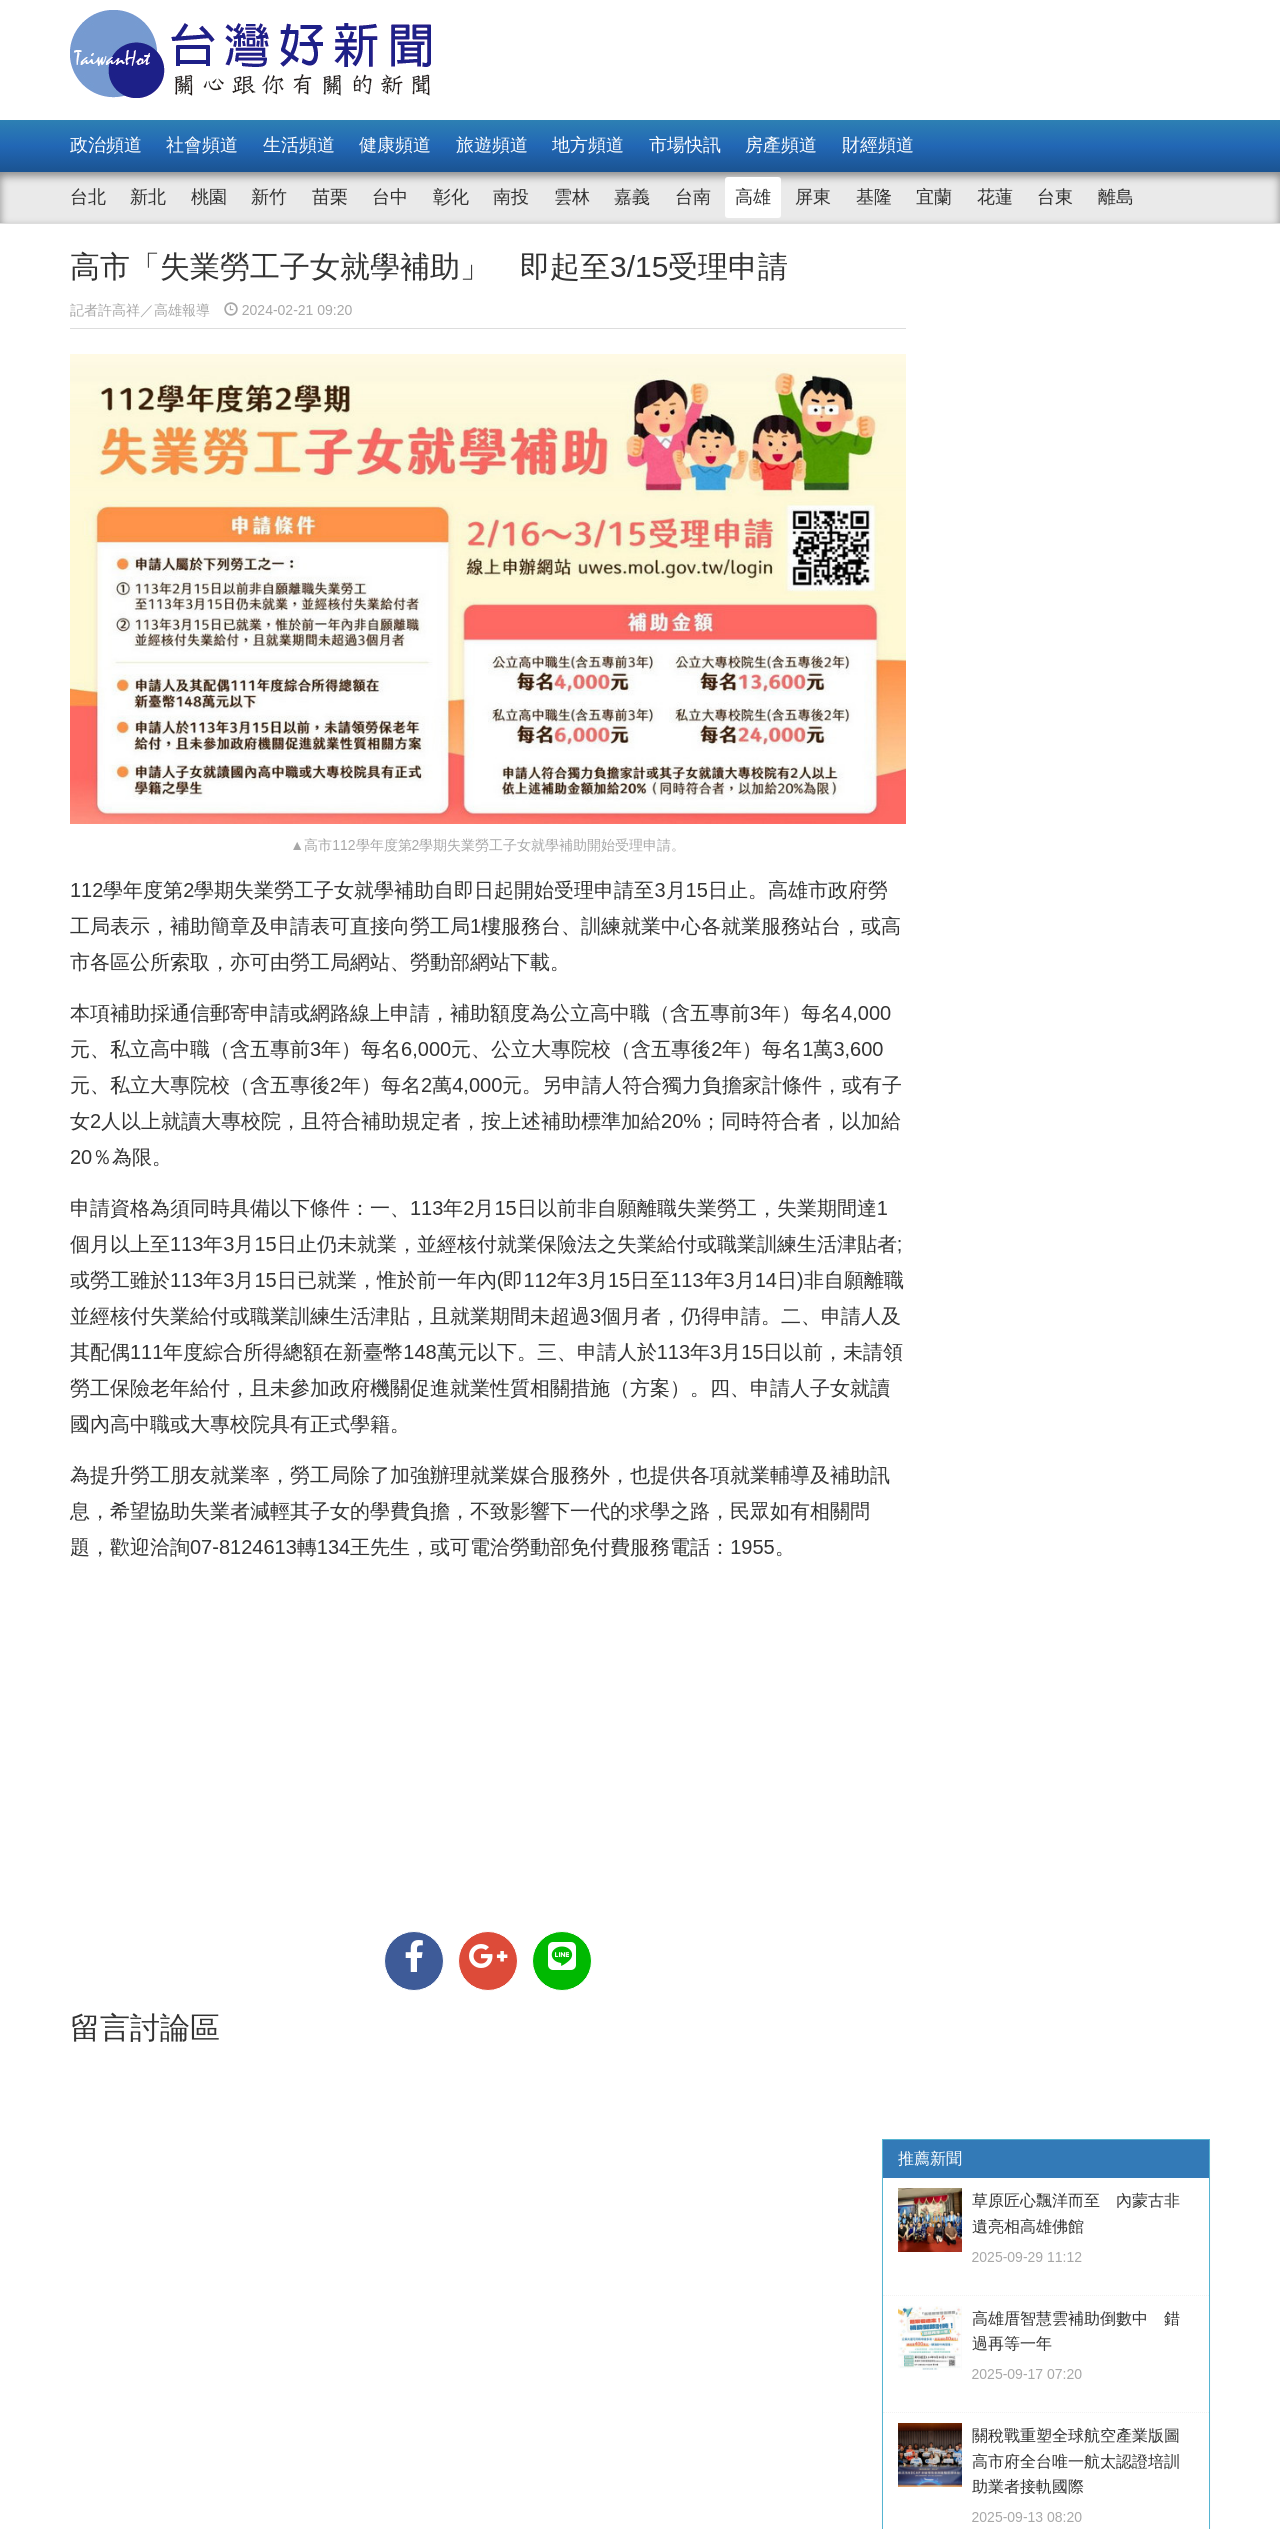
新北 (148, 197)
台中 (390, 197)
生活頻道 (299, 145)
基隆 (874, 197)
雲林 (572, 197)
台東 (1055, 197)
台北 (88, 197)
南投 (511, 197)
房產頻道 (781, 145)
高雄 (753, 197)
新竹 (269, 197)
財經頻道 (878, 145)
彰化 (451, 197)
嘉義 (632, 197)
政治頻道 (106, 145)
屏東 (813, 197)
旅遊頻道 (492, 145)
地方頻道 (588, 145)
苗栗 (330, 197)
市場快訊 (685, 145)
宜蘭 (934, 197)
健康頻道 (395, 145)
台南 (693, 197)
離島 (1116, 197)
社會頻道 (202, 145)
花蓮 (995, 197)
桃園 (209, 197)
